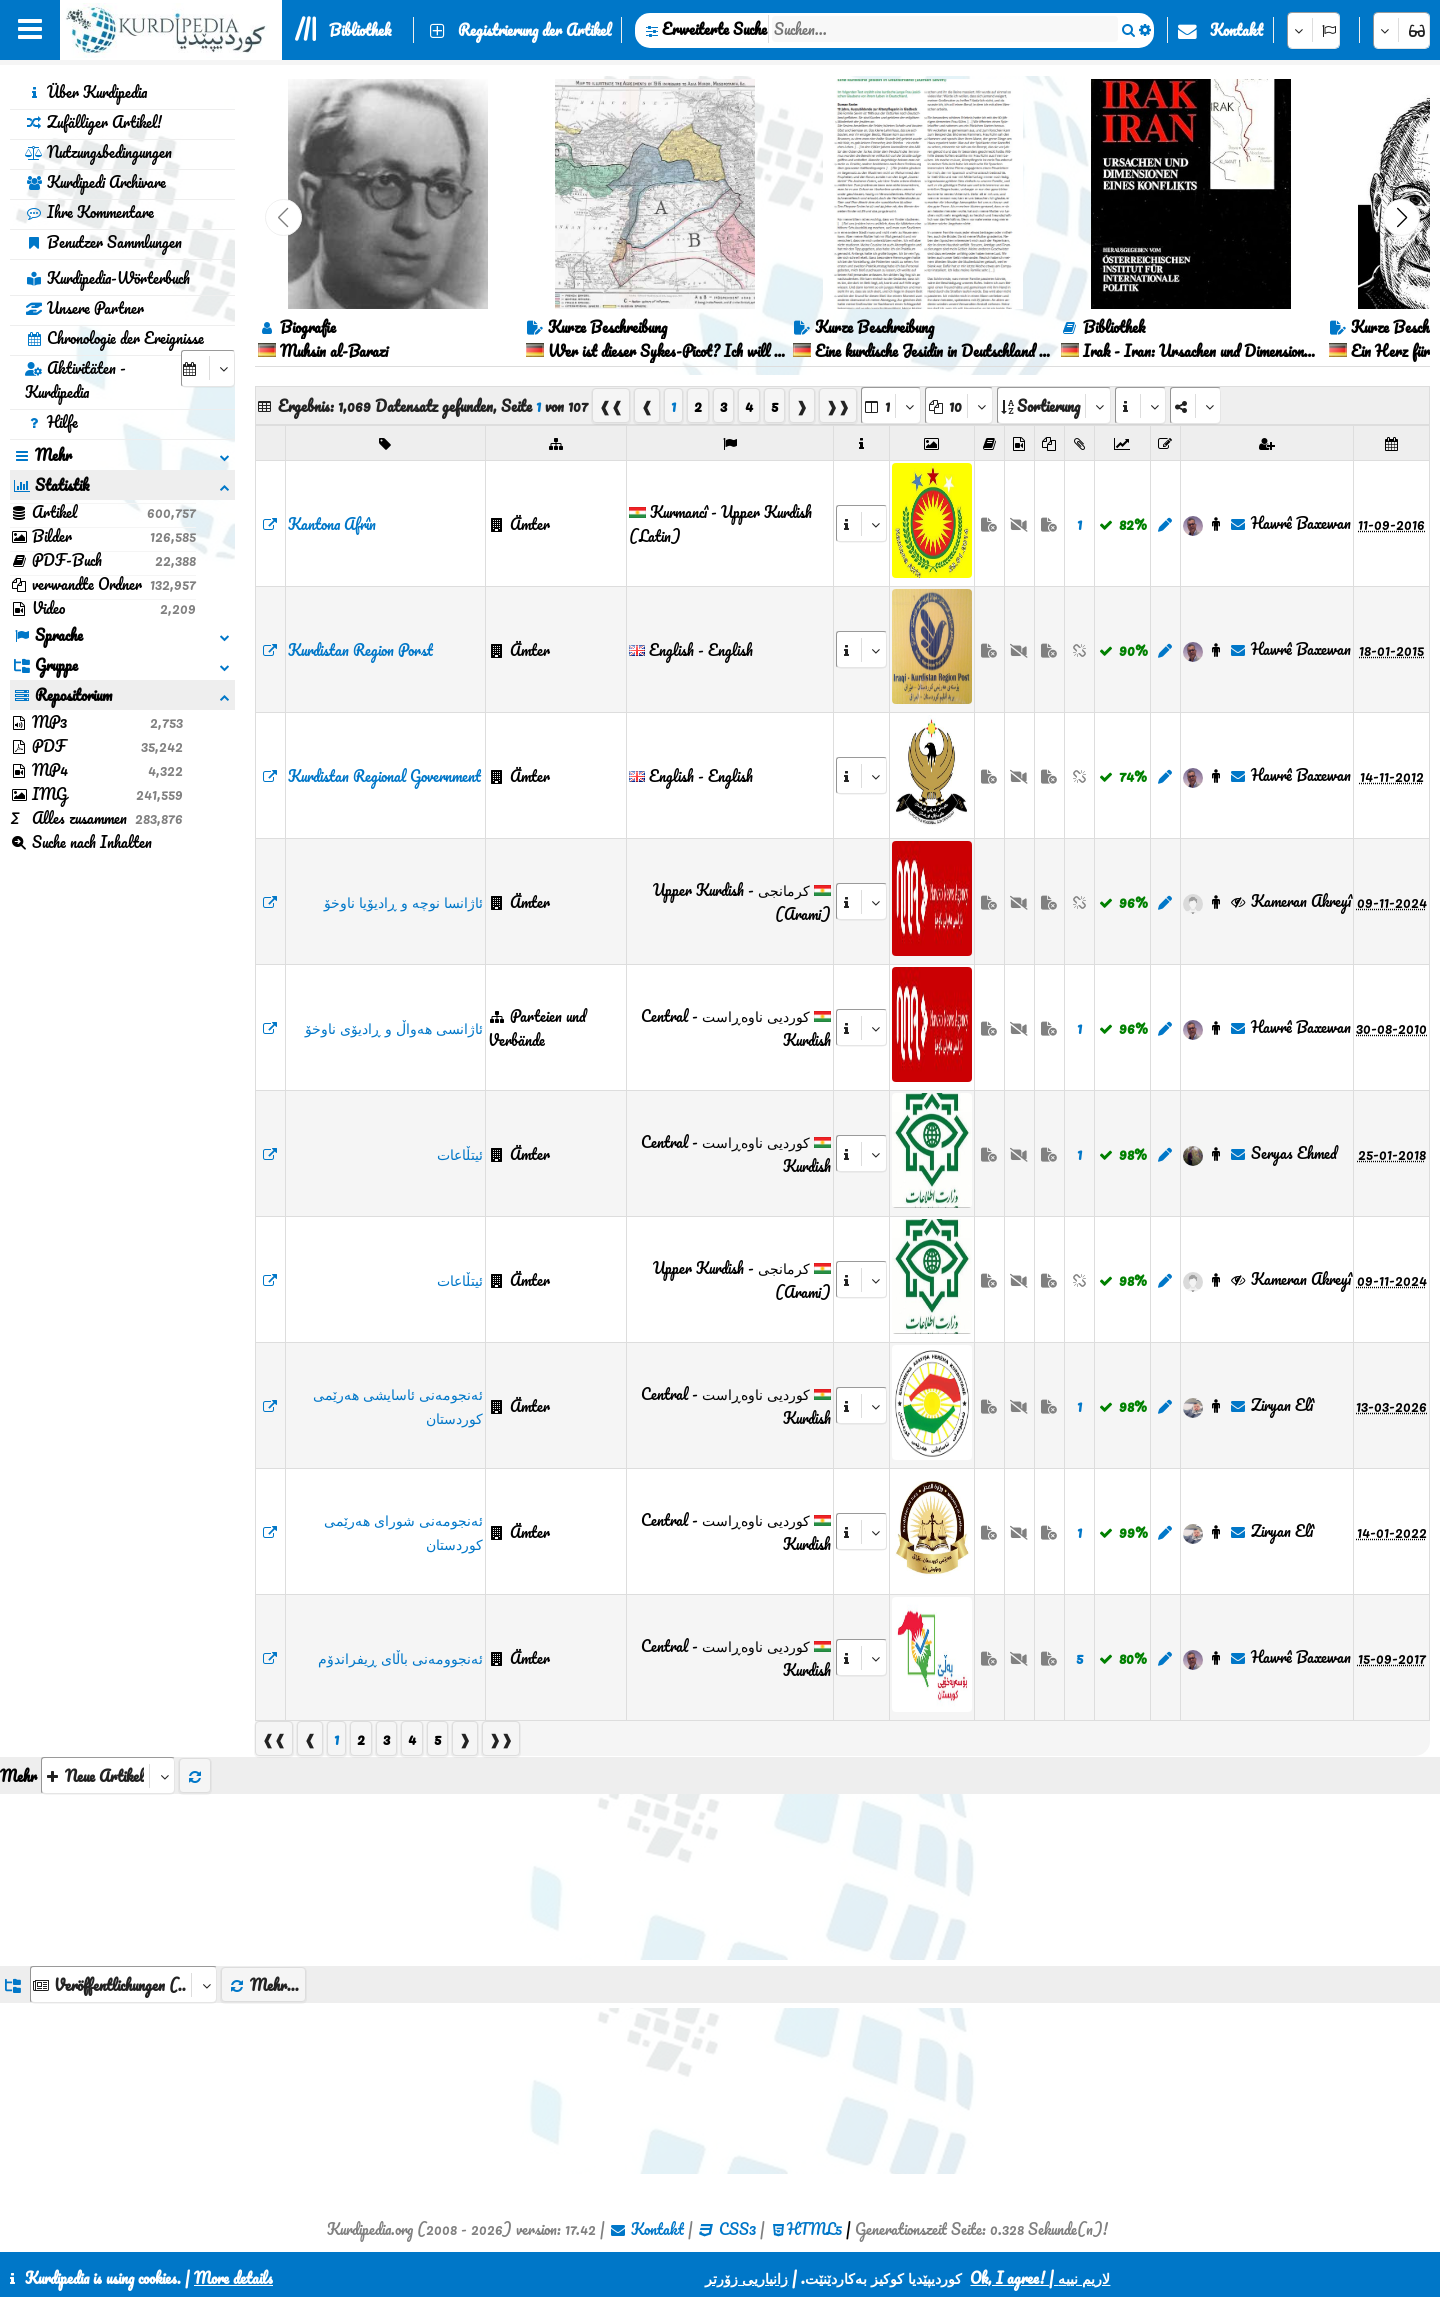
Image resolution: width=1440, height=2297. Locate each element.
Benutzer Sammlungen (103, 242)
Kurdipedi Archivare (95, 182)
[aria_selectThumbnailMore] (108, 1775)
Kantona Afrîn (332, 524)
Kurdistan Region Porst (360, 650)
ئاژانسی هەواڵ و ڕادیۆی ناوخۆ (394, 1028)
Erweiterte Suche (714, 29)
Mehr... (263, 1985)
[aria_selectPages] (891, 405)
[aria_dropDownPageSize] (959, 405)
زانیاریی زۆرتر (746, 2278)
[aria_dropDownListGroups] (123, 1984)
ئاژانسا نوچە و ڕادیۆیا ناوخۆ (403, 902)
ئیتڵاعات (460, 1154)
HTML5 (814, 2229)
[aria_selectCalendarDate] (208, 368)
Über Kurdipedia (86, 92)
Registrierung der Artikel (534, 30)
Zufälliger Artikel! (93, 122)
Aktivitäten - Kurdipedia (75, 380)
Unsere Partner (84, 308)
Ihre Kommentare (89, 212)
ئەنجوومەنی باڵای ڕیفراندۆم (400, 1658)
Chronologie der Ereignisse (114, 338)
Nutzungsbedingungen (98, 152)
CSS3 (737, 2229)
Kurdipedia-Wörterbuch (107, 278)
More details (233, 2278)
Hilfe (51, 422)
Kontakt (1236, 30)
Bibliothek (360, 30)
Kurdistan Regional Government (384, 776)
